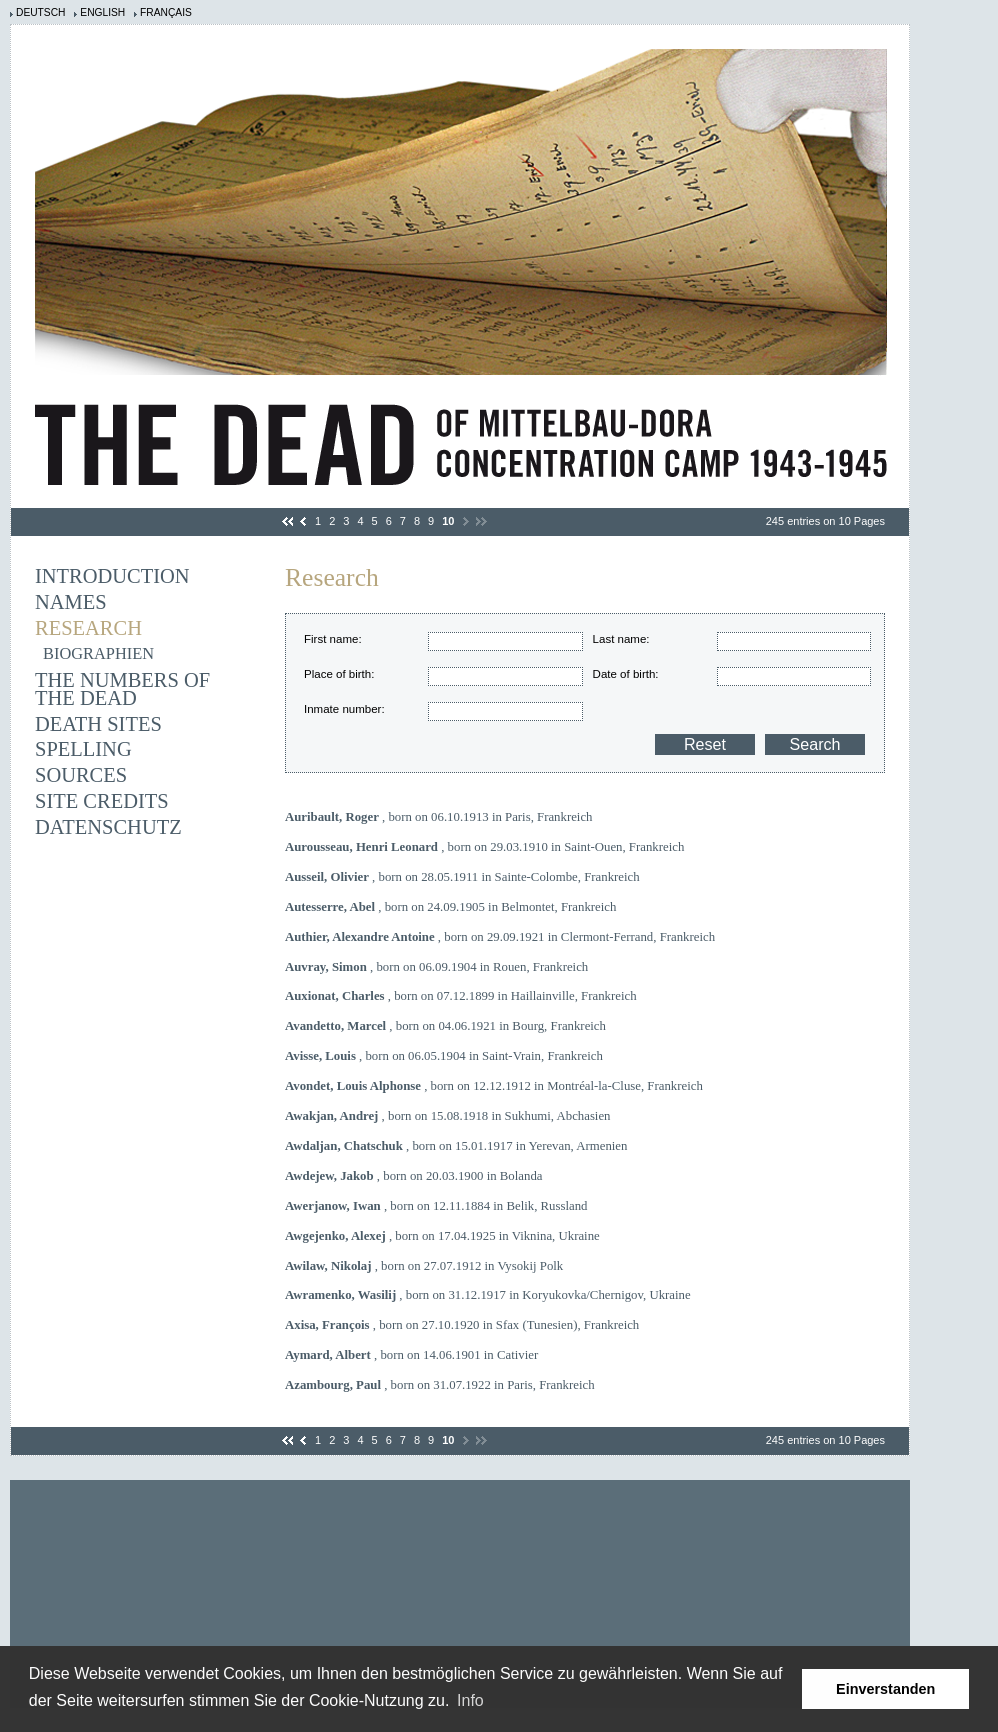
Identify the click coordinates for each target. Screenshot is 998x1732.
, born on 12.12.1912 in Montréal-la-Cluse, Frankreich (494, 1086)
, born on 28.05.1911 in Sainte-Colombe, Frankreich (462, 877)
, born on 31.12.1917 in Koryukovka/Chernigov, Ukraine (488, 1295)
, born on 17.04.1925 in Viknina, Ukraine (442, 1236)
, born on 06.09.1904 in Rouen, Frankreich (436, 967)
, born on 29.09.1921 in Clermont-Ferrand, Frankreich (500, 937)
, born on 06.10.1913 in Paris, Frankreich (438, 817)
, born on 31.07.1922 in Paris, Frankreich (440, 1385)
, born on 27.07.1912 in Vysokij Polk (424, 1266)
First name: (333, 639)
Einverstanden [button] (885, 1689)
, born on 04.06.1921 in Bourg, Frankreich (445, 1026)
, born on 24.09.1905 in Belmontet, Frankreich (450, 907)
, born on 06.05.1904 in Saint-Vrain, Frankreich (444, 1056)
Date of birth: (626, 674)
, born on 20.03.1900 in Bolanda (413, 1176)
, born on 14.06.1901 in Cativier (411, 1355)
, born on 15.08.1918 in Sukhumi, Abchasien (448, 1116)
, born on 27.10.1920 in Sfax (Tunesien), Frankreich (462, 1325)
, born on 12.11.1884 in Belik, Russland (436, 1206)
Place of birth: (339, 674)
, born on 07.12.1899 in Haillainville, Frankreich (461, 996)
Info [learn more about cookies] (470, 1700)
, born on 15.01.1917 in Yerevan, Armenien (456, 1146)
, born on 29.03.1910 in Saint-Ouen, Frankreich (484, 847)
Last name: (621, 639)
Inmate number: (344, 709)
